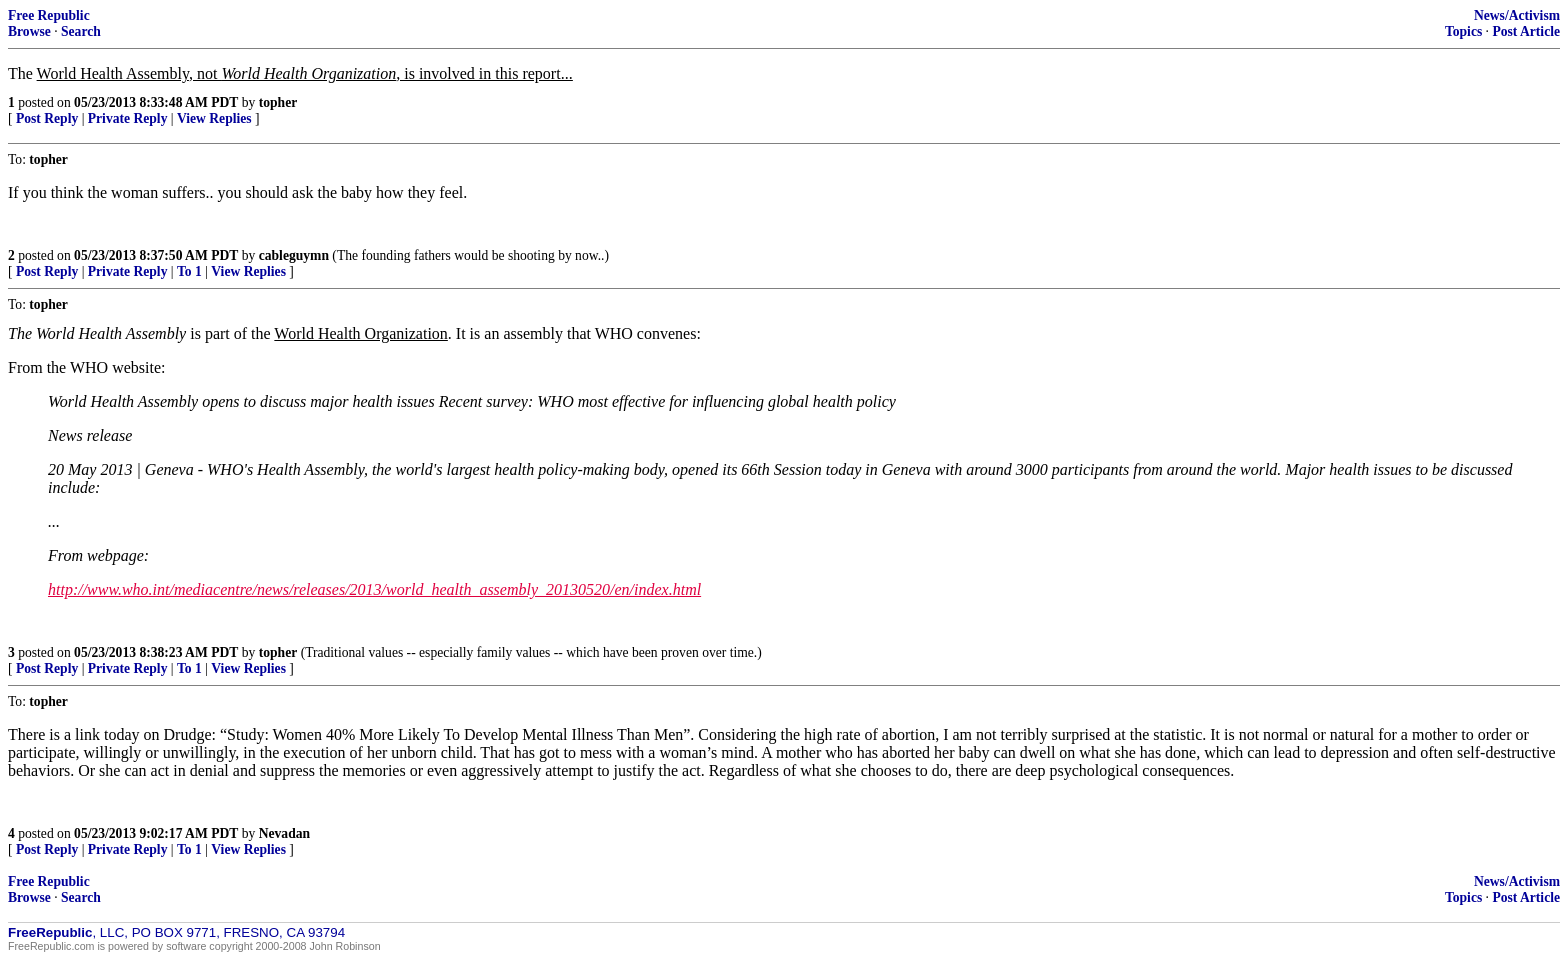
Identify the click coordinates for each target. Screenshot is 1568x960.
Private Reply (128, 118)
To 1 (189, 271)
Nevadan (284, 833)
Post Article (1526, 31)
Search (81, 31)
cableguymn (294, 255)
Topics (1463, 31)
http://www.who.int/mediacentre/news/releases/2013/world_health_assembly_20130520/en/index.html (374, 589)
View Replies (214, 118)
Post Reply (47, 118)
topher (278, 102)
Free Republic (49, 15)
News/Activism (1517, 15)
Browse (29, 31)
